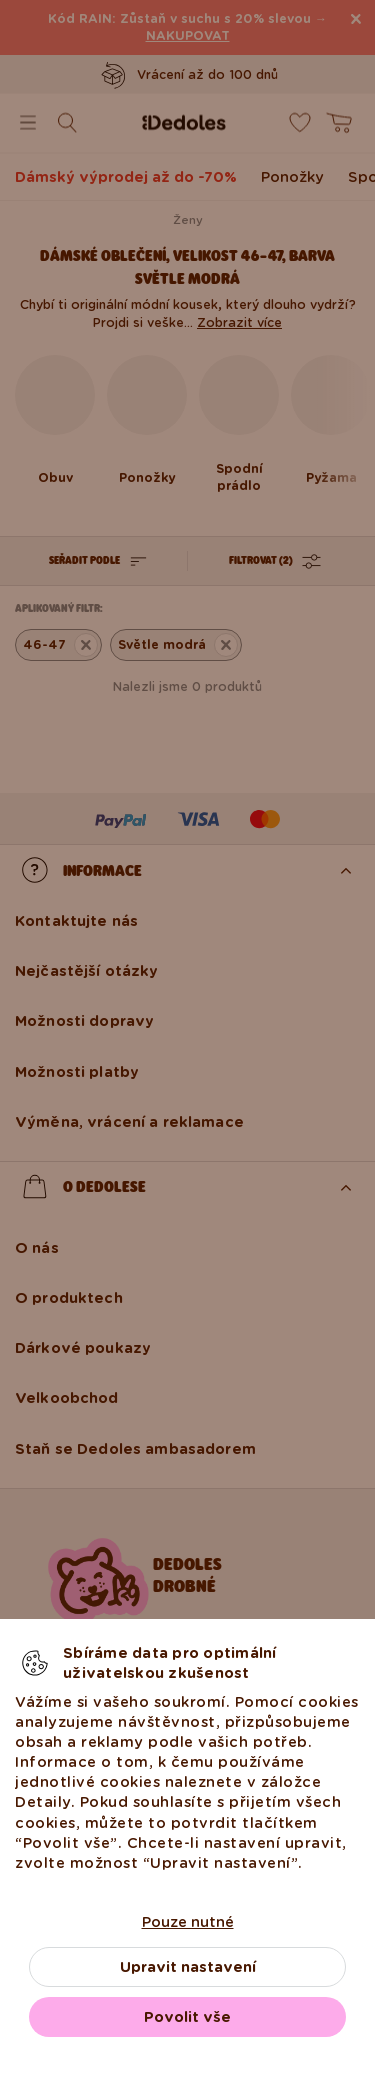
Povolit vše (187, 2017)
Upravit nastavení (188, 1967)
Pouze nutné (188, 1922)
